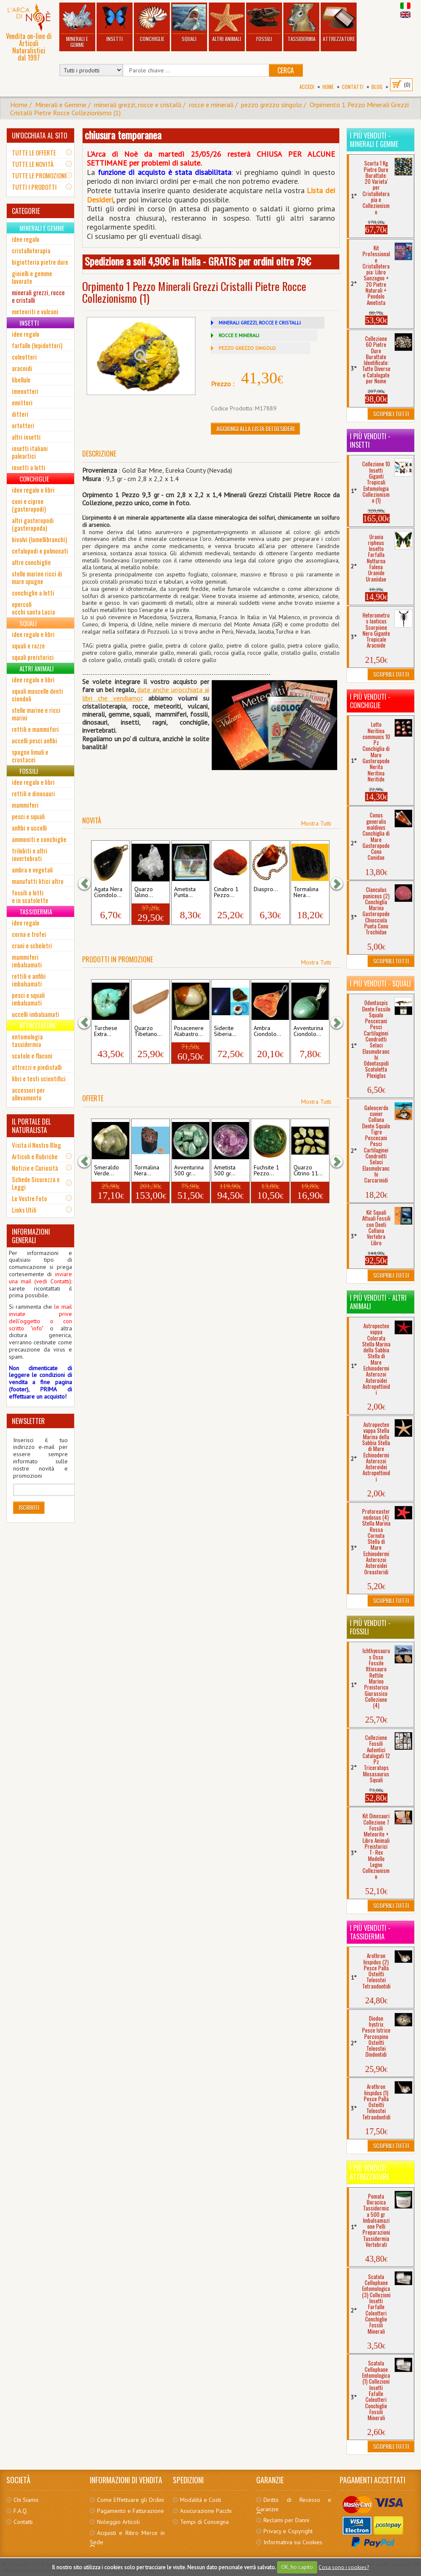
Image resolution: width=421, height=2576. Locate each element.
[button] (88, 883)
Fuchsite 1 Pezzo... (266, 1170)
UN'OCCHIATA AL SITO (39, 135)
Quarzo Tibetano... (148, 1031)
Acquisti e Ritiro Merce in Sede (127, 2537)
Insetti (115, 23)
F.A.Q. (21, 2511)
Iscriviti (29, 1507)
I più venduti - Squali (380, 983)
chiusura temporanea (123, 134)
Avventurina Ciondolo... (308, 1031)
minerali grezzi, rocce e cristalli (137, 104)
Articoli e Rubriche (35, 1156)
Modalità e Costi (200, 2500)
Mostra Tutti (316, 823)
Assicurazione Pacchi (206, 2511)
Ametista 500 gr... (224, 1170)
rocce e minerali (211, 104)
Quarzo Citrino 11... (308, 1170)
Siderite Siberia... (225, 1031)
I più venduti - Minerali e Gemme (374, 139)
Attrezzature (339, 23)
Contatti (352, 86)
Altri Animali (227, 23)
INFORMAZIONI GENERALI (31, 1235)
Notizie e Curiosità (35, 1167)
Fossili (264, 23)
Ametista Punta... (185, 892)
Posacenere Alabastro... (189, 1031)
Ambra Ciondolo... (267, 1031)
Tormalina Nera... (306, 892)
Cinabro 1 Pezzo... (226, 892)
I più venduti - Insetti (370, 440)
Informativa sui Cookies (292, 2542)
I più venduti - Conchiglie (370, 700)
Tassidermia (302, 23)
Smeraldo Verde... (106, 1170)
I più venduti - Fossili (370, 1627)
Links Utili (24, 1209)
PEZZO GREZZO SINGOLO (247, 348)
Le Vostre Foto (29, 1198)
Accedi (306, 86)
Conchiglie (152, 23)
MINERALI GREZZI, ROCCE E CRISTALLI (260, 322)
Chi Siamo (26, 2500)
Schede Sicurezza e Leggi (36, 1182)
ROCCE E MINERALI (239, 335)
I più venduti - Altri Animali (378, 1302)
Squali (189, 23)
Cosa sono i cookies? (344, 2566)
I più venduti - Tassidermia (370, 1932)
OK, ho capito (297, 2566)
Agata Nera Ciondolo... (108, 892)
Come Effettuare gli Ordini (130, 2500)
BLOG (376, 86)
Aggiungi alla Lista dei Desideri (255, 428)
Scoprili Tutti (391, 413)
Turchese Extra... (105, 1031)
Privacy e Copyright (288, 2531)
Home (328, 86)
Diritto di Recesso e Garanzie (293, 2504)
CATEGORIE (26, 211)
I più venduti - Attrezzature (370, 2172)
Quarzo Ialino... (143, 892)
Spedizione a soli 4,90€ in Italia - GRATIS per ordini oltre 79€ (198, 261)
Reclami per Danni (286, 2520)
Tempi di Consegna (204, 2522)
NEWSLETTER (28, 1421)
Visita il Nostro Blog (36, 1145)
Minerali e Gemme (77, 26)
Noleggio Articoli (118, 2522)
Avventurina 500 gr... (189, 1170)
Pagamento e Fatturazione (130, 2511)
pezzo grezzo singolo (271, 104)
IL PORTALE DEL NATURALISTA (31, 1125)
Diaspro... (266, 889)
